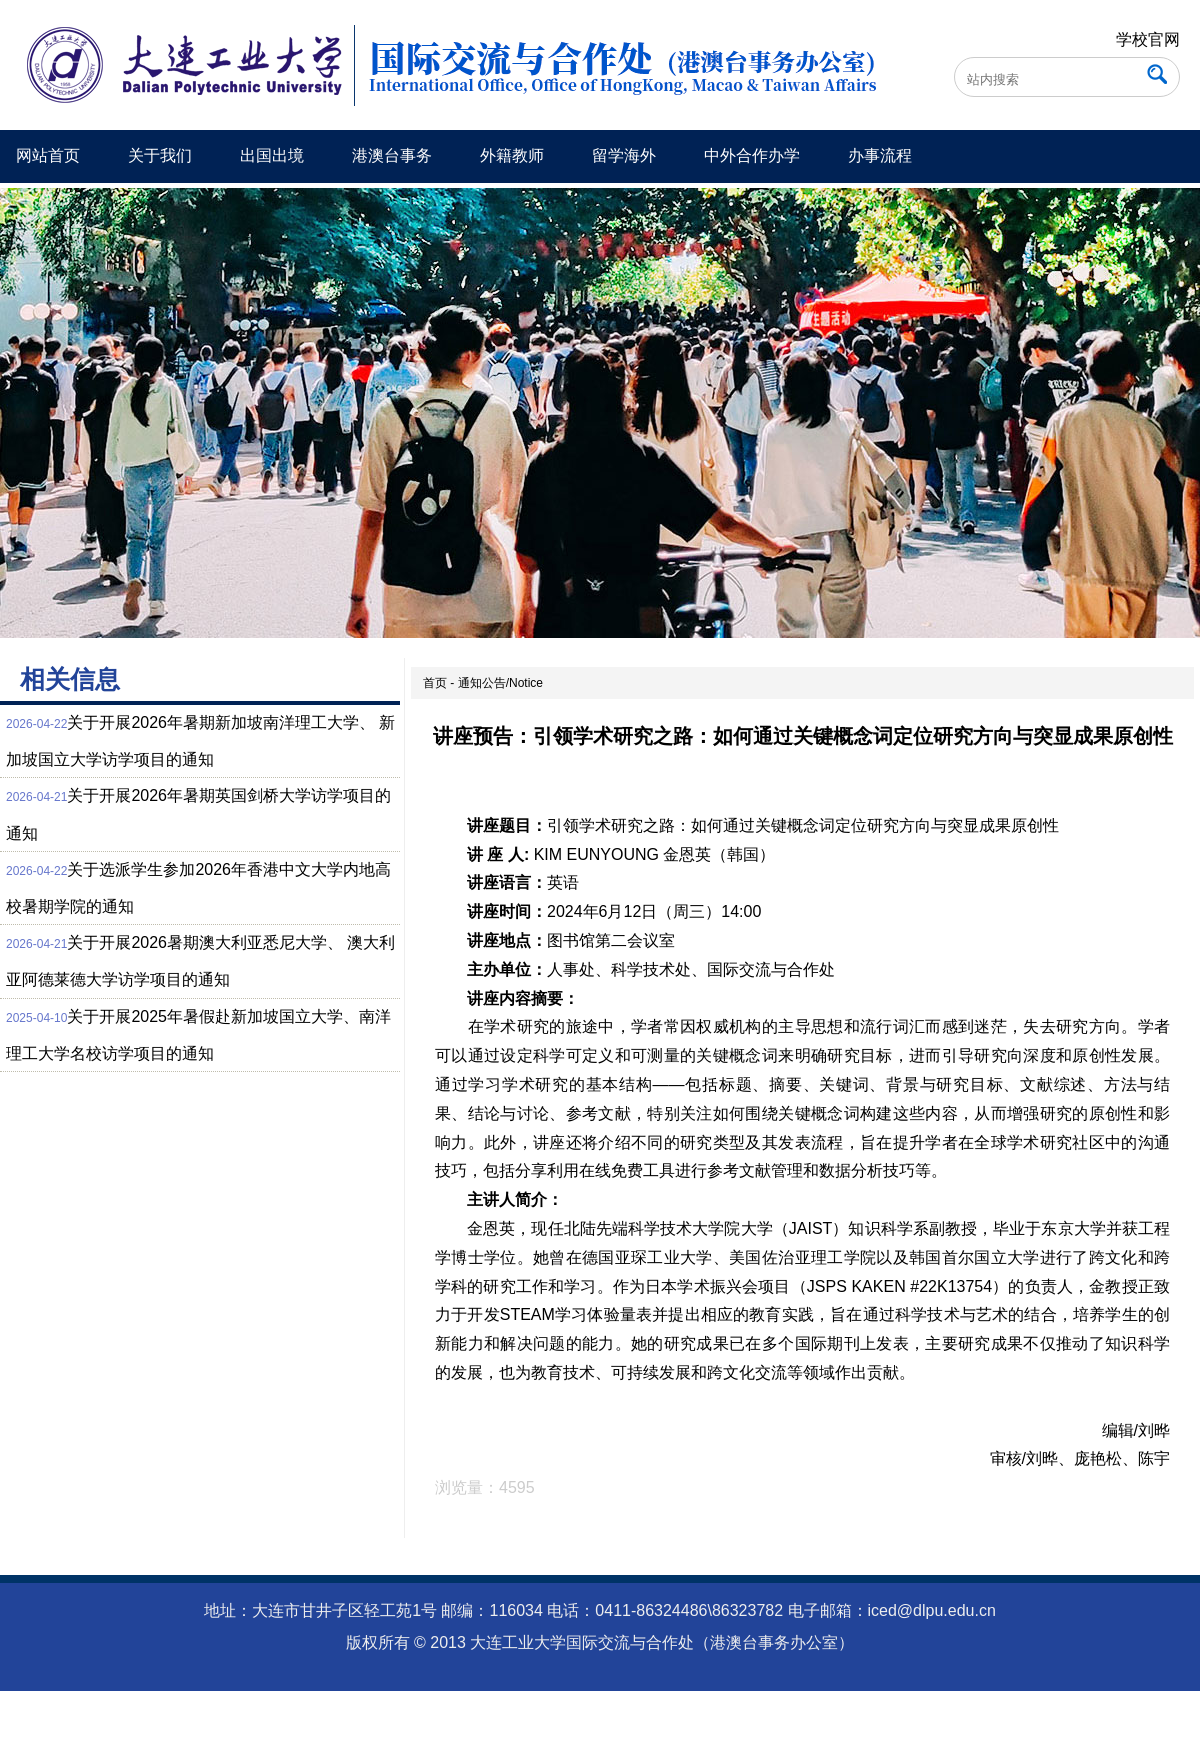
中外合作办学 (752, 155)
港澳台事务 (392, 155)
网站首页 (48, 155)
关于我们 (160, 155)
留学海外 (624, 155)
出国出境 (272, 155)
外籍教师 (512, 155)
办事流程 (880, 155)
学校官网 (1148, 39)
